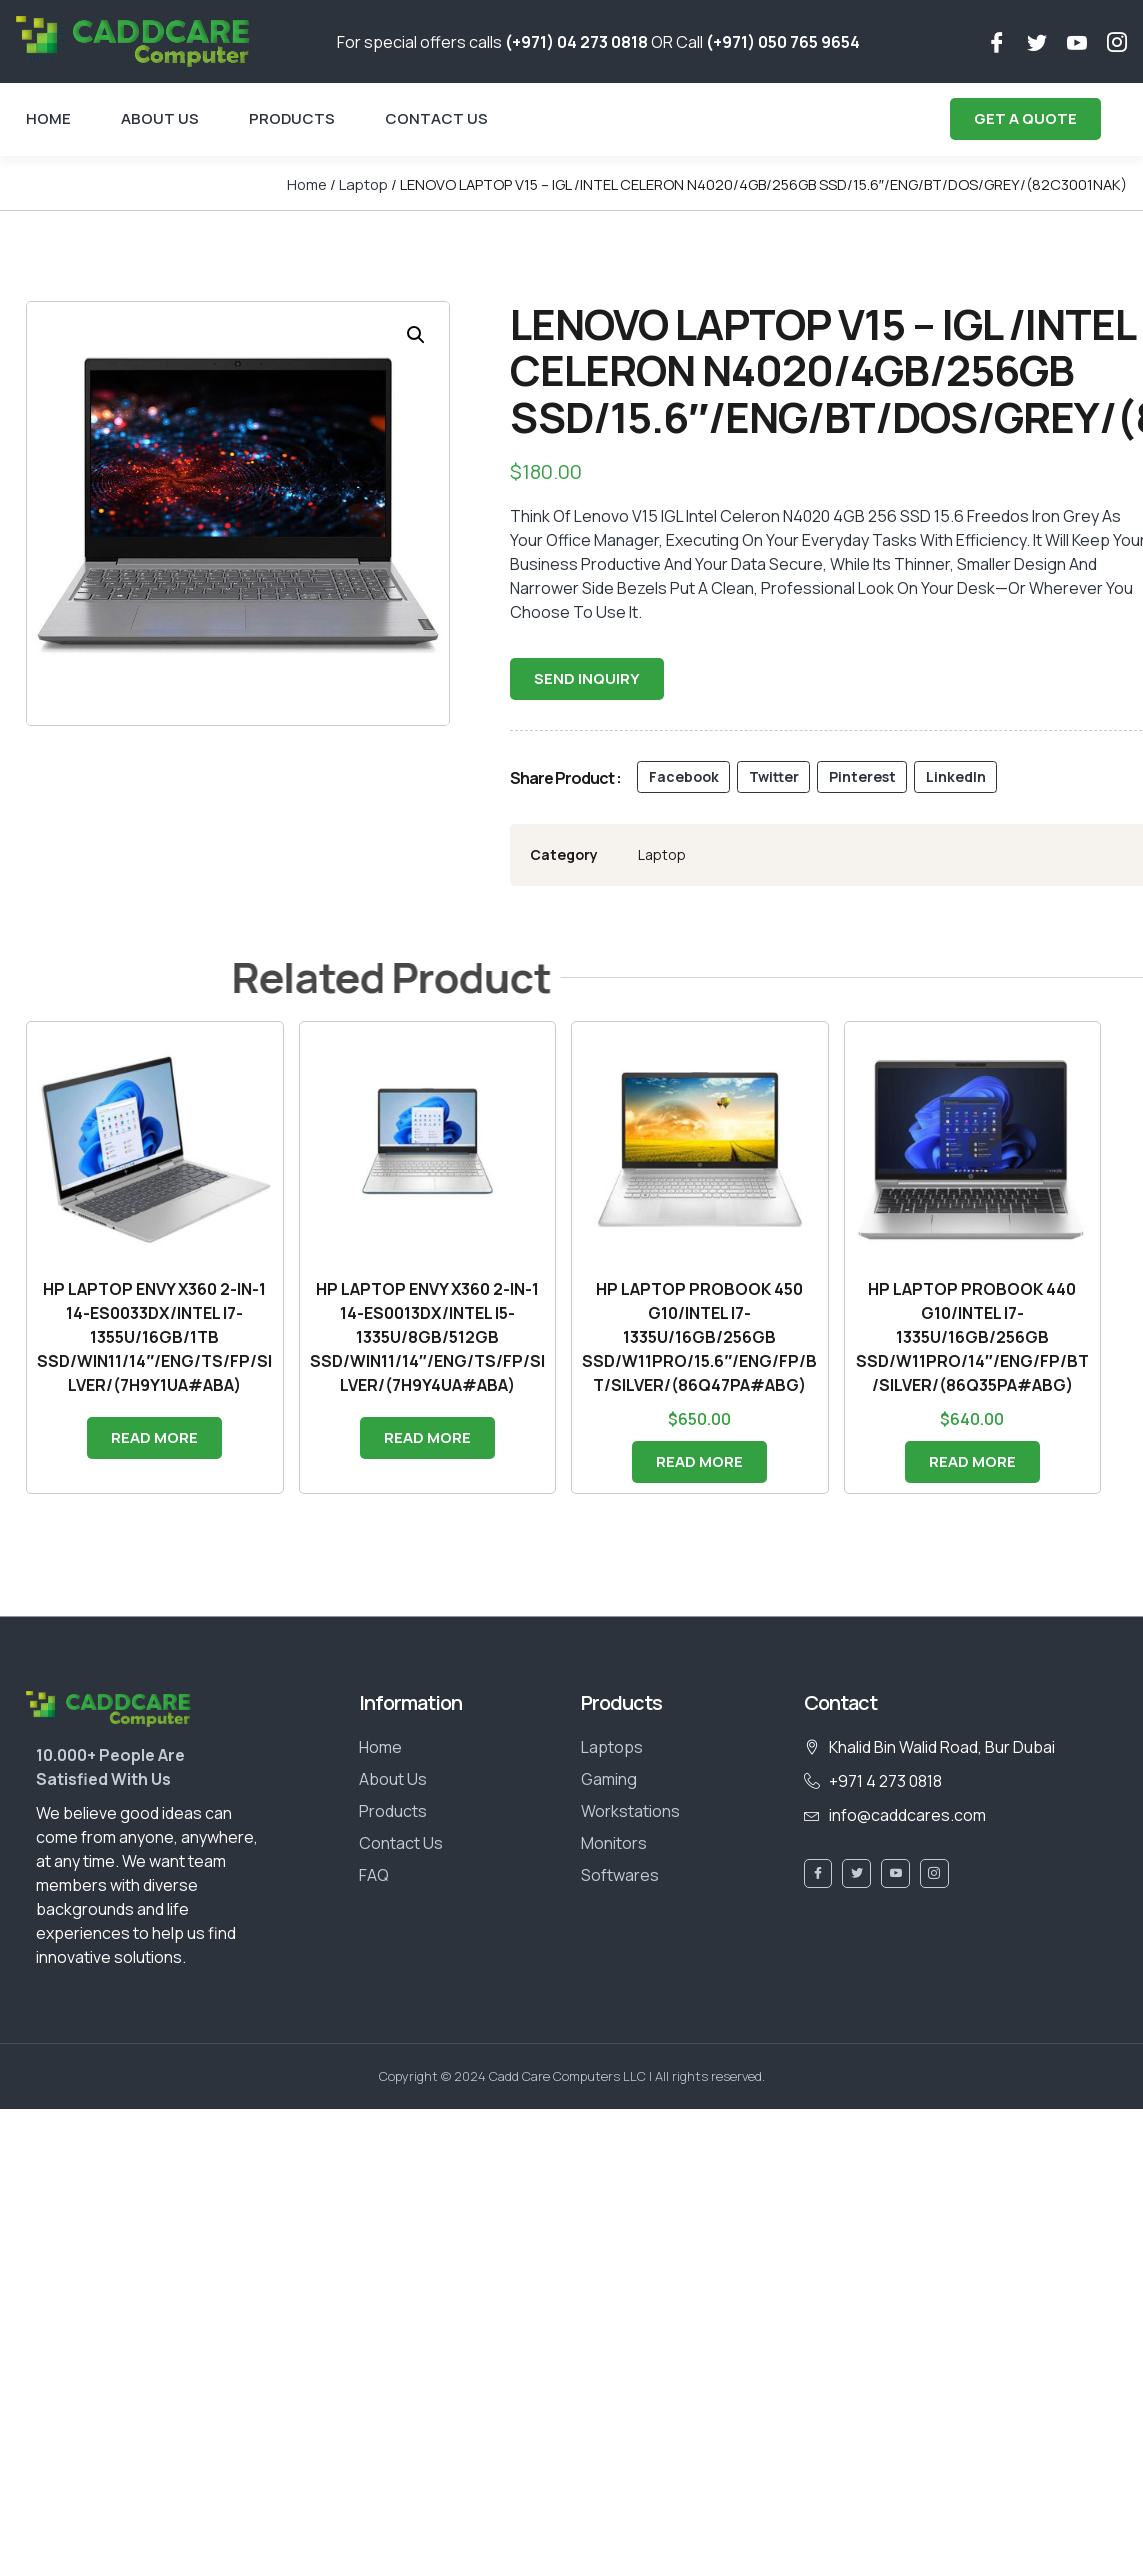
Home (48, 118)
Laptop (363, 184)
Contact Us (436, 118)
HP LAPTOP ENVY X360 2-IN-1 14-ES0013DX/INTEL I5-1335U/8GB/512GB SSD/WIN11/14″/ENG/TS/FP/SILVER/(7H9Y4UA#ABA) (427, 1337)
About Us (160, 118)
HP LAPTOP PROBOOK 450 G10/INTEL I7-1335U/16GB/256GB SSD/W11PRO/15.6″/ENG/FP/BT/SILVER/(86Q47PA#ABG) (699, 1337)
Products (292, 118)
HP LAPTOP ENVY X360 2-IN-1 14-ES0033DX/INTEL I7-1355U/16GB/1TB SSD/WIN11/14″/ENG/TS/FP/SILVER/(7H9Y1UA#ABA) (154, 1337)
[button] (416, 335)
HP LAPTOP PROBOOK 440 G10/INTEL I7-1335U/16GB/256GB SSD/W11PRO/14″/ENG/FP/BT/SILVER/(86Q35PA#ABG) (972, 1337)
